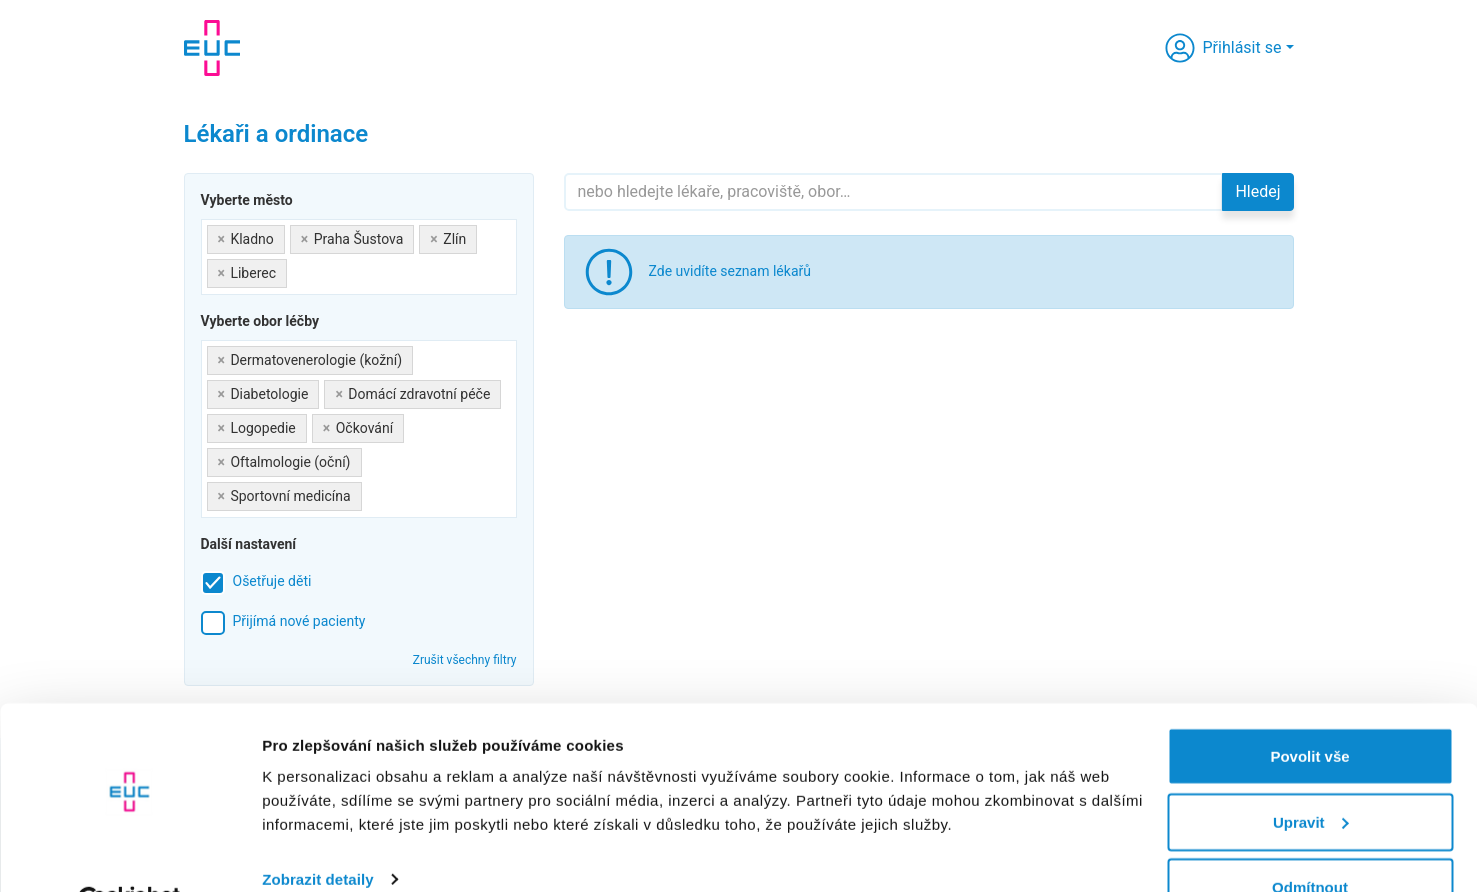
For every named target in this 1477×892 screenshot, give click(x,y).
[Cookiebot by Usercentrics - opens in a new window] (129, 853)
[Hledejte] (894, 192)
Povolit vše (1309, 707)
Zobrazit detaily (318, 830)
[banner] (212, 48)
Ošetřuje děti (272, 581)
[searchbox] (297, 269)
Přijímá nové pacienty (299, 621)
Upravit (1311, 773)
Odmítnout (1310, 838)
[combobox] (359, 257)
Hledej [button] (1257, 191)
